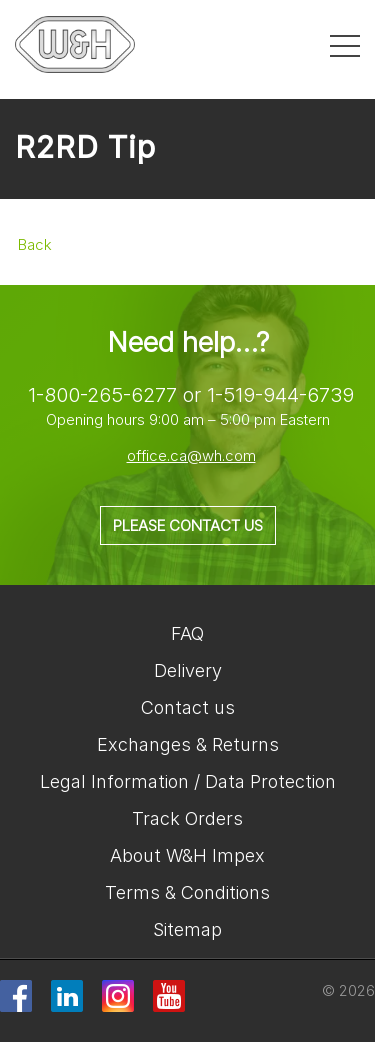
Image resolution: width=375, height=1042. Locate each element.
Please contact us (188, 525)
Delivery (188, 670)
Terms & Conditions (187, 892)
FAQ (187, 633)
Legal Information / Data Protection (188, 781)
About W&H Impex (187, 855)
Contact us (188, 707)
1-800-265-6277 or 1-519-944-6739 (191, 395)
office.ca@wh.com (191, 455)
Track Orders (187, 818)
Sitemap (187, 929)
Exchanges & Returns (188, 744)
